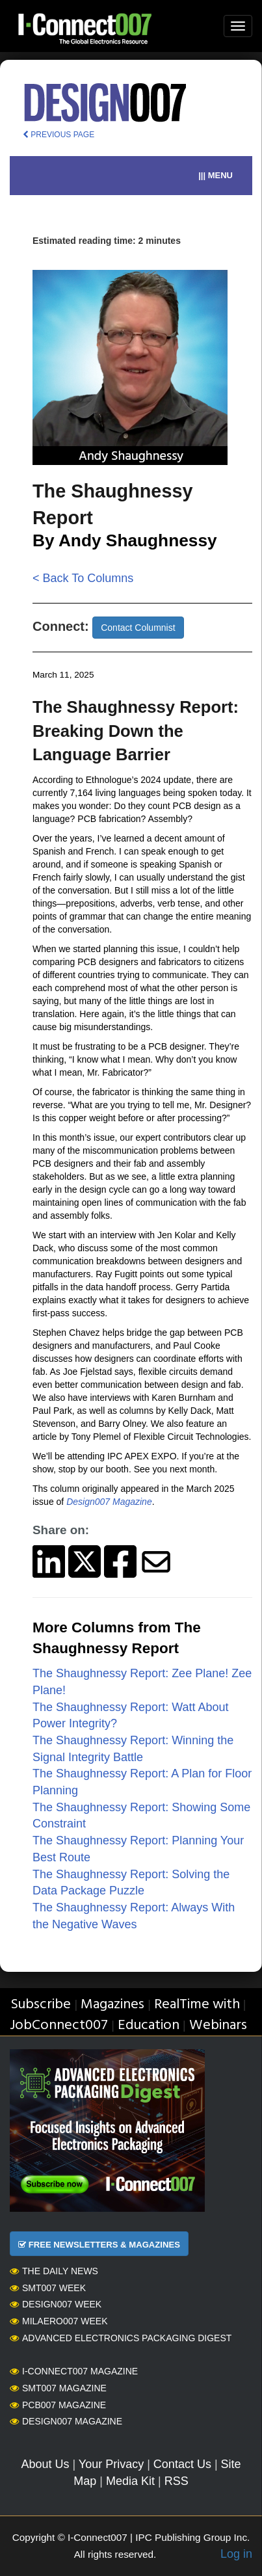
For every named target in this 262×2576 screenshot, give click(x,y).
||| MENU (215, 175)
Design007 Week (55, 2304)
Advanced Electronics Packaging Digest (120, 2338)
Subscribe (40, 2004)
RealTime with (197, 2004)
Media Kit (130, 2481)
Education (148, 2025)
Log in (236, 2553)
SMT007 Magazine (58, 2388)
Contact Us (182, 2464)
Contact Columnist (138, 627)
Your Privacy (111, 2464)
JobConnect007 (59, 2025)
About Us (45, 2464)
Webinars (218, 2025)
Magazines (112, 2004)
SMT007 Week (48, 2288)
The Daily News (54, 2271)
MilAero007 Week (59, 2321)
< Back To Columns (83, 578)
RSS (176, 2481)
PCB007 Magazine (58, 2405)
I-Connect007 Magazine (74, 2371)
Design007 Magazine (66, 2421)
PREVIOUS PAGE (58, 134)
